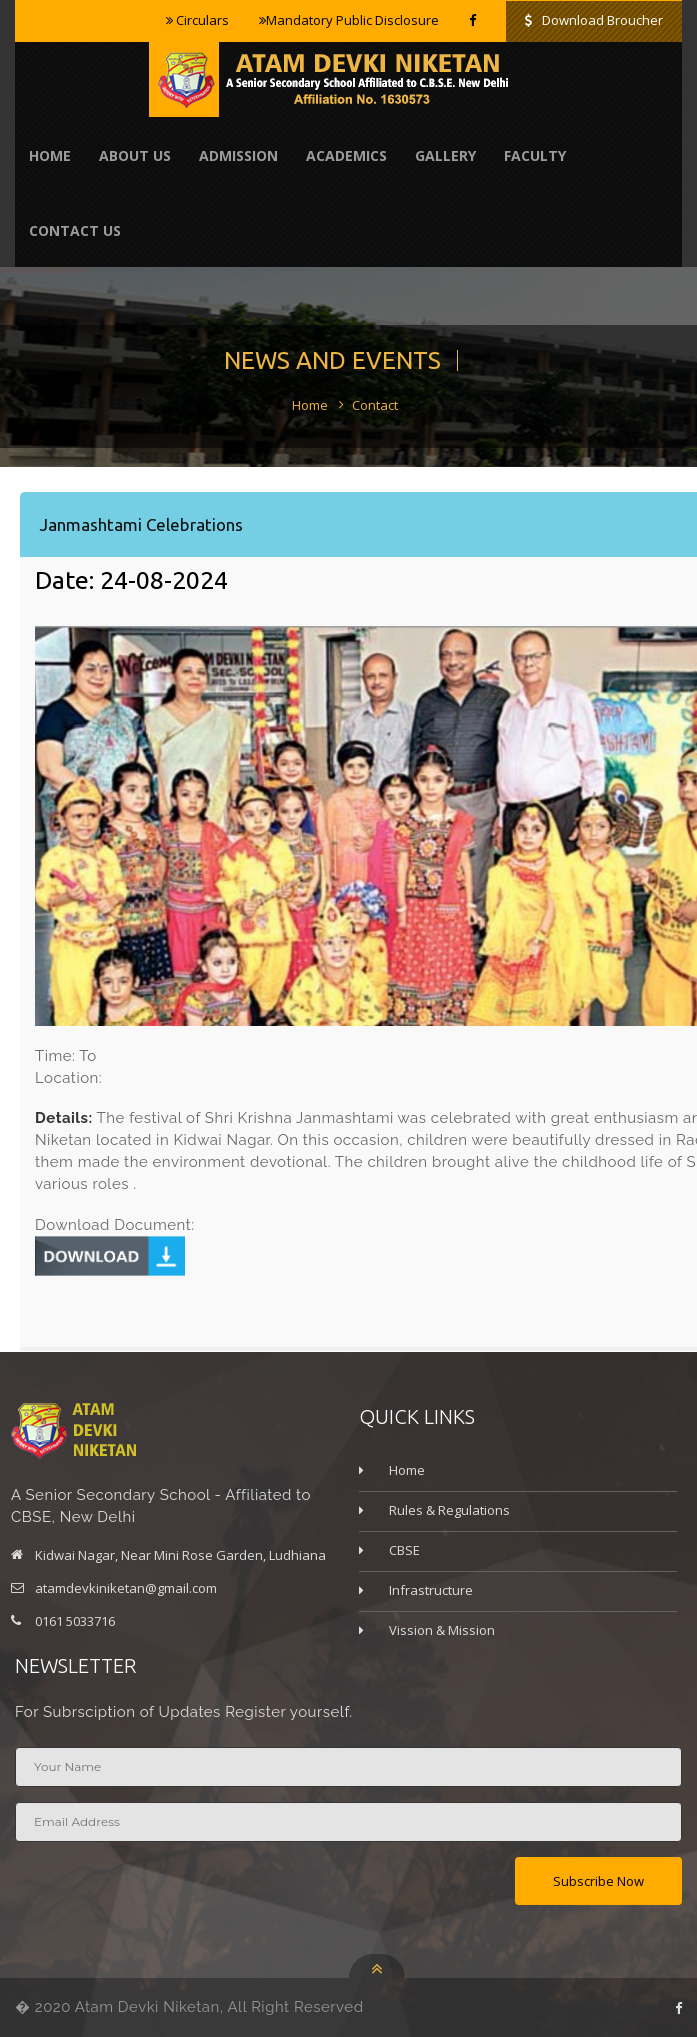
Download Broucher (594, 20)
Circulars (197, 20)
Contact (375, 405)
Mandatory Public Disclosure (349, 20)
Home (50, 155)
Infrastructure (431, 1590)
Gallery (445, 155)
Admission (238, 155)
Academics (346, 155)
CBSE (404, 1550)
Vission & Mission (442, 1630)
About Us (135, 155)
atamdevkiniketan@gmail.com (126, 1588)
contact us (75, 230)
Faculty (535, 155)
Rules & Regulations (449, 1510)
